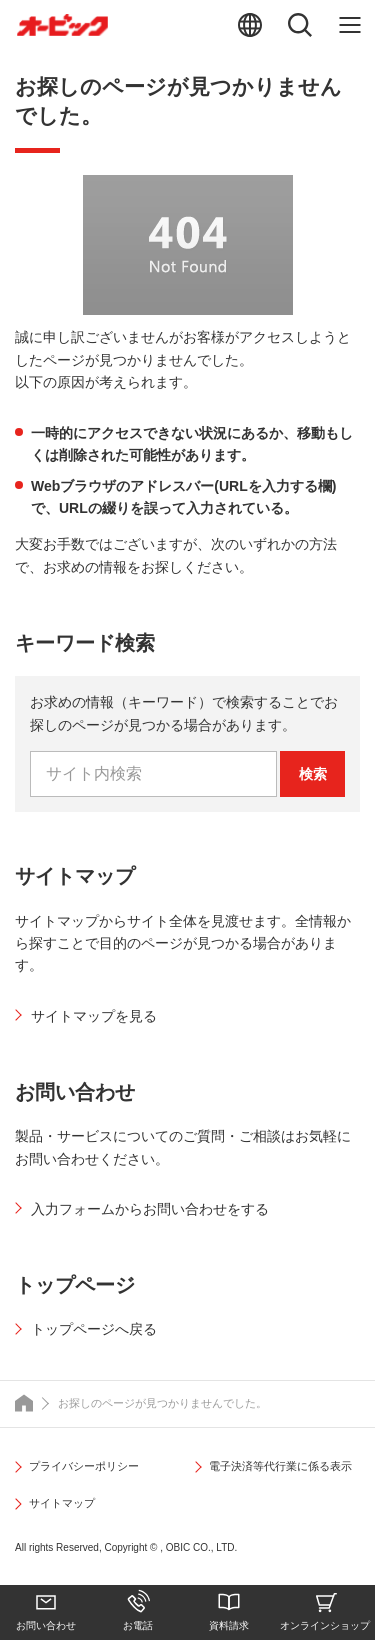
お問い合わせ (46, 1625)
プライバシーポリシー (84, 1466)
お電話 (138, 1625)
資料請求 (229, 1625)
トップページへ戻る (94, 1329)
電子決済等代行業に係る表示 (280, 1466)
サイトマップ (62, 1503)
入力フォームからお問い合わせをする (150, 1209)
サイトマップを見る (94, 1016)
